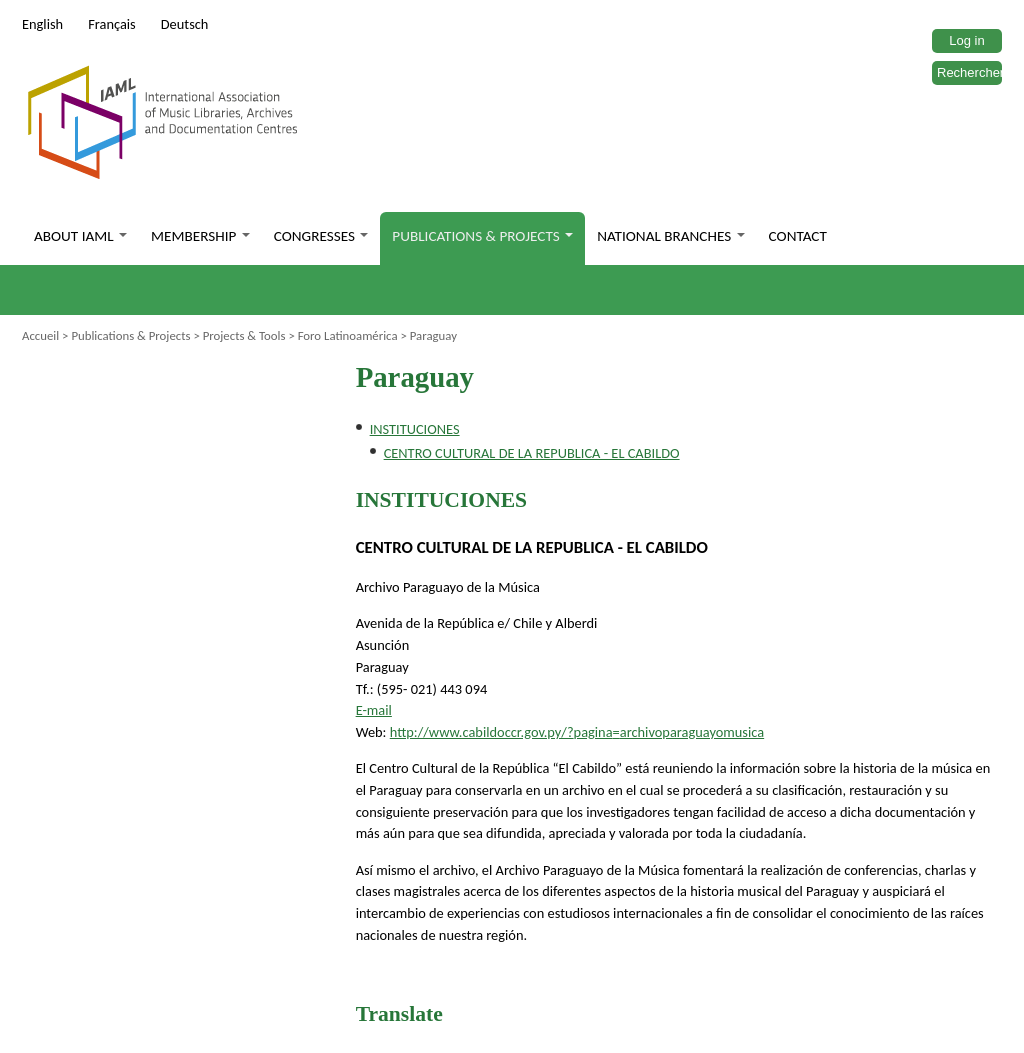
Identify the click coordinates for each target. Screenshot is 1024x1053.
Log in (966, 40)
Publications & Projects (482, 236)
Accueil (40, 335)
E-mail (374, 710)
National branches (670, 236)
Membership (200, 236)
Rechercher (970, 72)
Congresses (321, 236)
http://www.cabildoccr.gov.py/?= (577, 732)
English (42, 24)
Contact (798, 236)
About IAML (80, 236)
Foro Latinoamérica (348, 335)
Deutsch (185, 24)
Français (112, 24)
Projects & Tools (244, 335)
